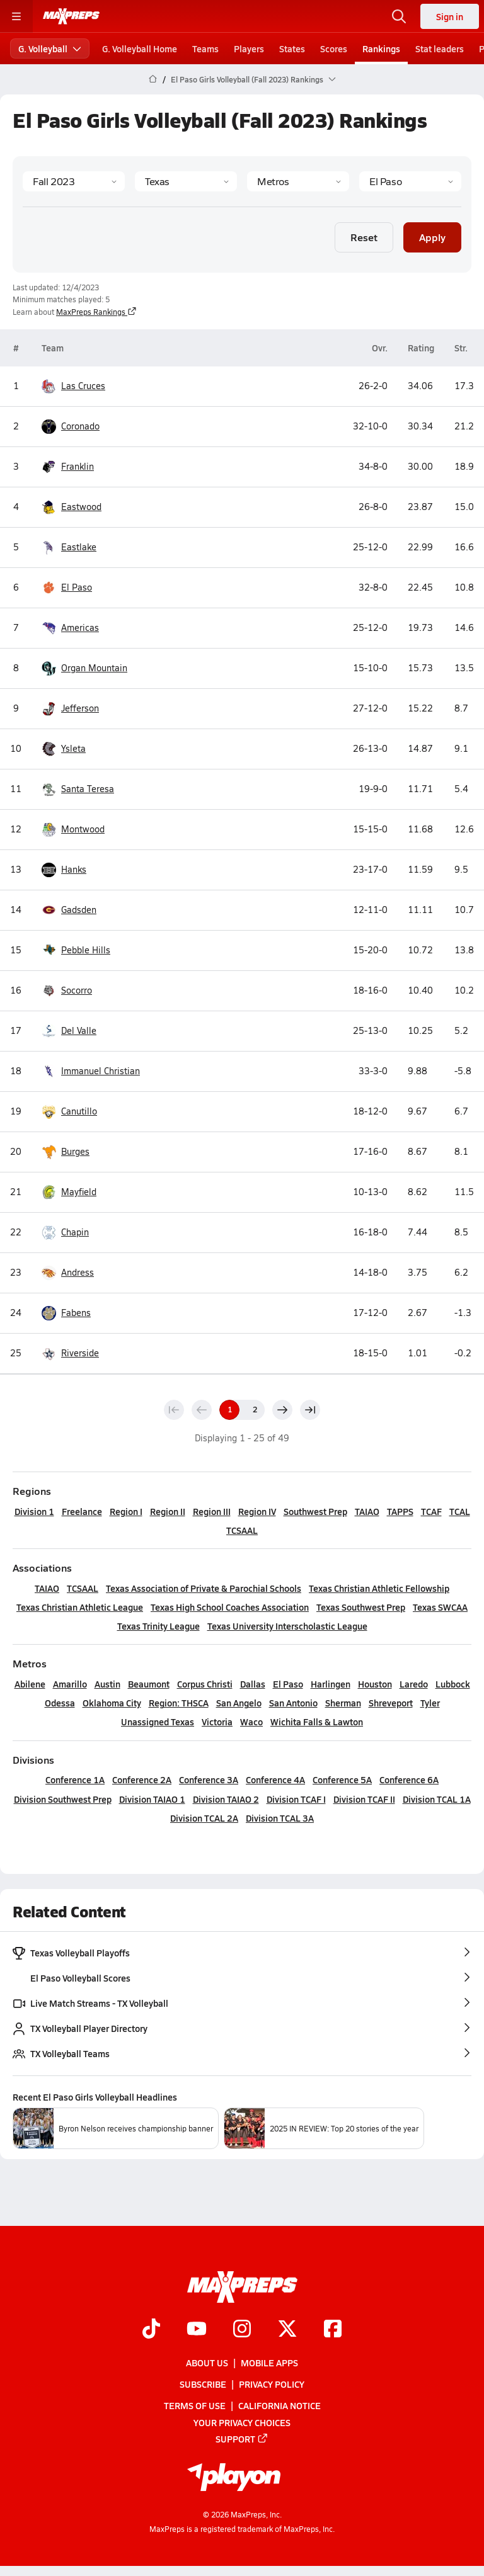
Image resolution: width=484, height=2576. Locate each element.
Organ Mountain (94, 668)
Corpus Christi (205, 1683)
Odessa (60, 1702)
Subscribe (203, 2384)
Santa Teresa (87, 789)
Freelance (82, 1511)
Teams (205, 48)
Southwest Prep (315, 1511)
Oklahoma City (112, 1702)
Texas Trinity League (158, 1625)
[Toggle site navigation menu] (16, 16)
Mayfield (78, 1192)
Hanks (73, 869)
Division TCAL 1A (437, 1799)
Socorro (76, 990)
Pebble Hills (85, 950)
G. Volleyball (49, 48)
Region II (167, 1511)
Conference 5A (342, 1779)
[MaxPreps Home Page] (153, 79)
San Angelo (239, 1702)
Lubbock (452, 1683)
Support (242, 2438)
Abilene (29, 1683)
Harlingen (330, 1683)
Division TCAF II (364, 1799)
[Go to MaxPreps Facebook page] (333, 2329)
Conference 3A (208, 1779)
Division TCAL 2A (204, 1818)
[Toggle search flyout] (399, 16)
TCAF (431, 1511)
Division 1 (34, 1511)
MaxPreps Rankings (96, 312)
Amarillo (70, 1683)
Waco (251, 1721)
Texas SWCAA (440, 1607)
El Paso (76, 587)
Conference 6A (409, 1779)
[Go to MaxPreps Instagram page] (242, 2329)
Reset (363, 236)
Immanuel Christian (100, 1071)
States (292, 48)
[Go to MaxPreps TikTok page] (151, 2329)
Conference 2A (141, 1779)
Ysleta (73, 748)
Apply (432, 236)
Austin (107, 1683)
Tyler (430, 1702)
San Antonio (293, 1702)
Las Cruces (83, 386)
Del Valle (78, 1030)
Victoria (217, 1721)
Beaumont (149, 1683)
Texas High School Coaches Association (230, 1607)
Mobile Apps (269, 2362)
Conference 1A (75, 1779)
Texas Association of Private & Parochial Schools (203, 1588)
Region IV (257, 1511)
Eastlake (78, 547)
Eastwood (81, 507)
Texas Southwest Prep (360, 1607)
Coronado (80, 426)
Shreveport (391, 1702)
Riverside (80, 1353)
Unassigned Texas (157, 1721)
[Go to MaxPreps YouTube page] (197, 2329)
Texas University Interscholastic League (287, 1625)
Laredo (414, 1683)
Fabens (76, 1313)
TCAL (459, 1511)
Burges (75, 1151)
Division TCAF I (296, 1799)
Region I (126, 1511)
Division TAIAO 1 (152, 1799)
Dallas (252, 1683)
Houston (375, 1683)
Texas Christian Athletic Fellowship (379, 1588)
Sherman (343, 1702)
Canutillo (79, 1111)
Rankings (381, 48)
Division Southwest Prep (63, 1799)
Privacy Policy (271, 2384)
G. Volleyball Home (139, 48)
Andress (77, 1272)
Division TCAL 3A (280, 1818)
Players (249, 48)
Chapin (75, 1232)
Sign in (449, 16)
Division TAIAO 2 (226, 1799)
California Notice (279, 2406)
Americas (80, 627)
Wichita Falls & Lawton (316, 1721)
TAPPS (400, 1511)
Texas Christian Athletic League (79, 1607)
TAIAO (367, 1511)
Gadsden (78, 910)
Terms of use (195, 2406)
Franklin (77, 466)
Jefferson (80, 708)
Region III (212, 1511)
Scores (333, 48)
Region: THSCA (179, 1702)
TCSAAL (242, 1530)
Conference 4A (275, 1779)
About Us (207, 2362)
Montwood (83, 829)
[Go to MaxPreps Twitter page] (287, 2329)
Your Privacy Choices (242, 2422)
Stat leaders (439, 48)
